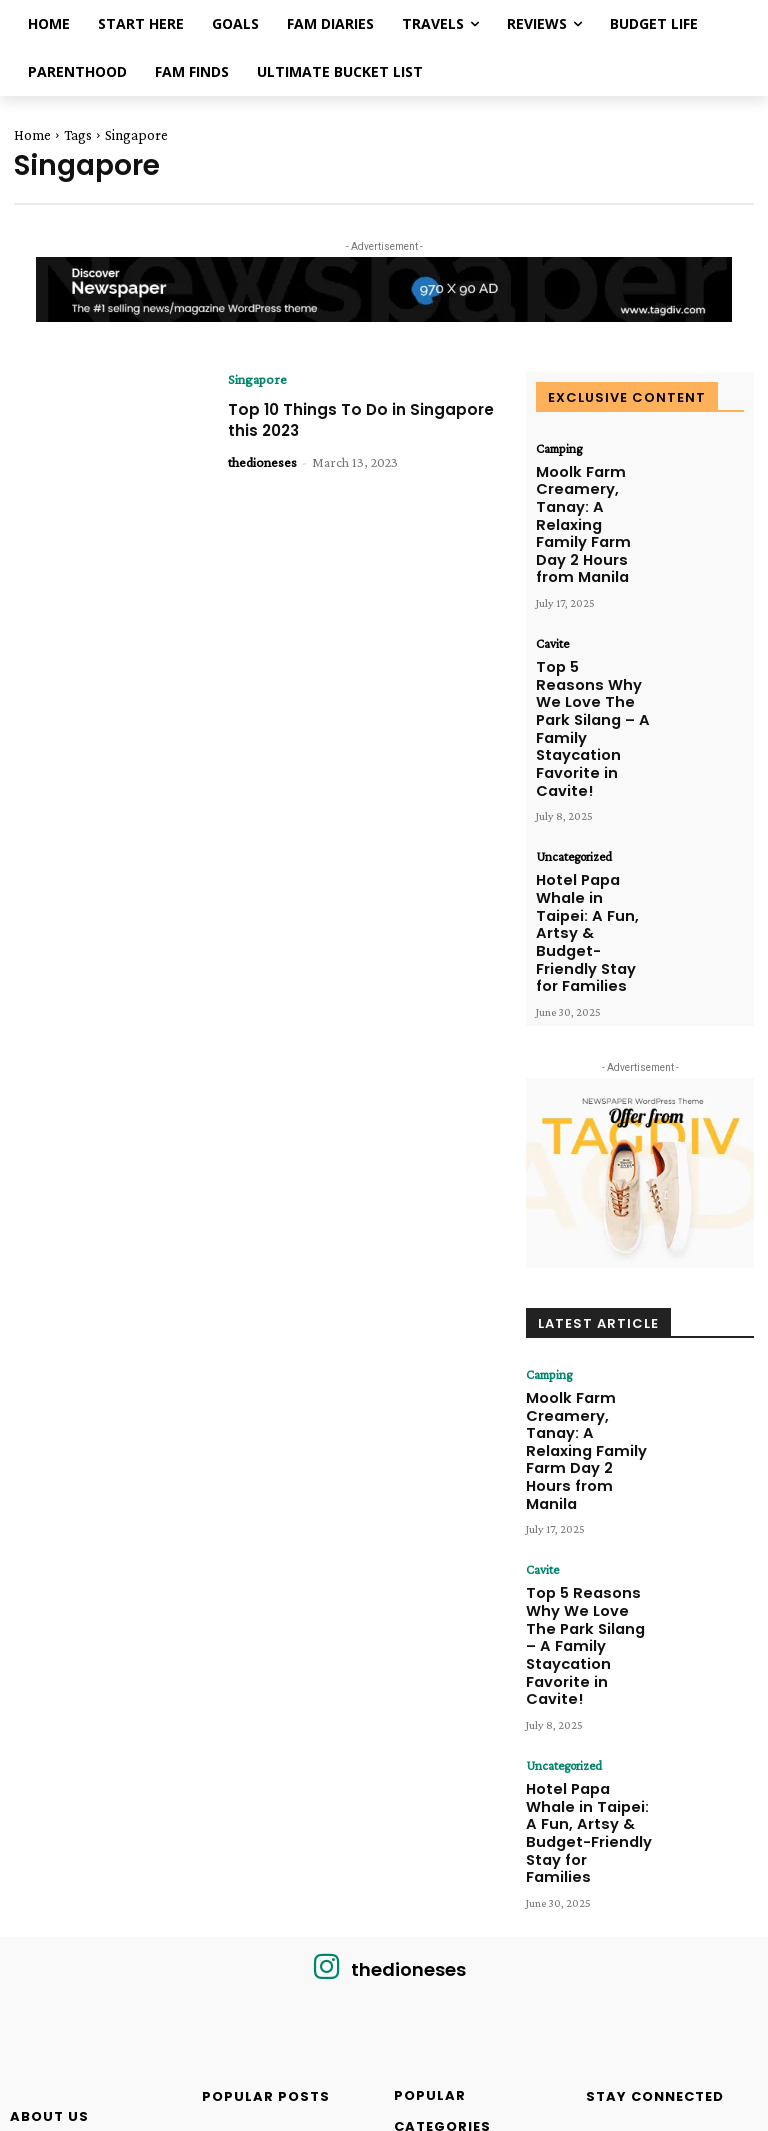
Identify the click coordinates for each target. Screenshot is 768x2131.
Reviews (221, 1886)
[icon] (327, 1610)
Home (32, 135)
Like (733, 1782)
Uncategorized (571, 722)
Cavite (551, 586)
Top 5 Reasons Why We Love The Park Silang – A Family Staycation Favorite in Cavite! (592, 632)
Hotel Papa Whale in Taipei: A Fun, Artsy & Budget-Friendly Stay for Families (590, 768)
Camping (557, 449)
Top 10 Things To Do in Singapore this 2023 (328, 419)
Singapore (257, 379)
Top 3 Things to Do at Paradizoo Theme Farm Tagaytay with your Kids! (281, 1921)
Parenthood (229, 1995)
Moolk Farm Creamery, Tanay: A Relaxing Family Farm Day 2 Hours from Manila (591, 495)
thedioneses (262, 462)
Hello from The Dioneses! (281, 2015)
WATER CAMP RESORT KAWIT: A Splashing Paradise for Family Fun (277, 1813)
